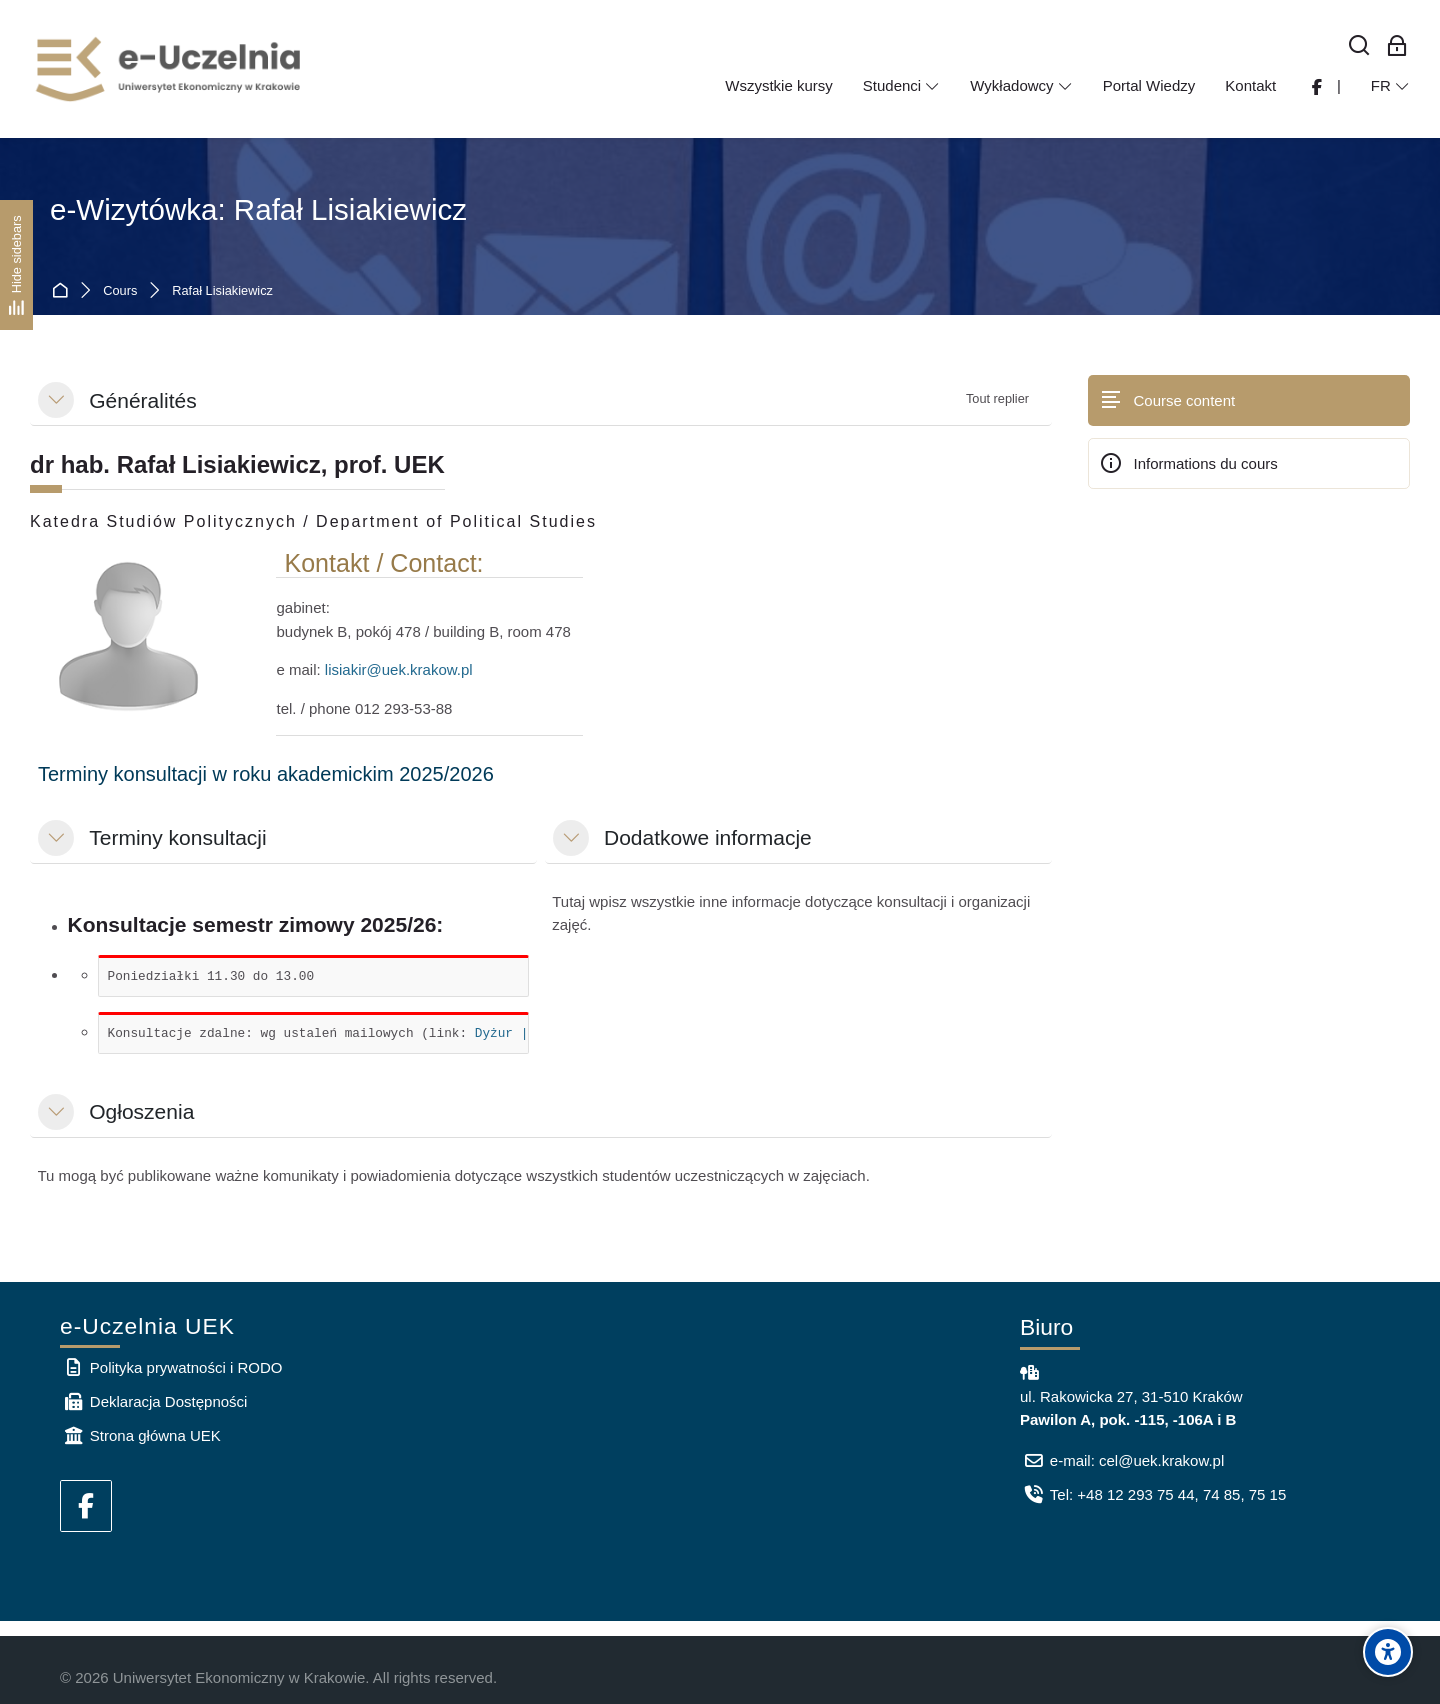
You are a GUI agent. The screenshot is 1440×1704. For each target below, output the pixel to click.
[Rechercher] (1360, 46)
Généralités (142, 400)
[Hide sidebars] (16, 264)
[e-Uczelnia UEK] (170, 69)
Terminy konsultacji (177, 837)
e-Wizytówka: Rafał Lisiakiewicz (258, 209)
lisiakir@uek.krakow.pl (399, 669)
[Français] (1390, 86)
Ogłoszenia (141, 1111)
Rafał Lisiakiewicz (222, 291)
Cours (120, 291)
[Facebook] (86, 1506)
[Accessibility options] (1388, 1652)
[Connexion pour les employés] (1397, 46)
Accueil (63, 291)
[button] (56, 400)
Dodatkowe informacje (708, 837)
